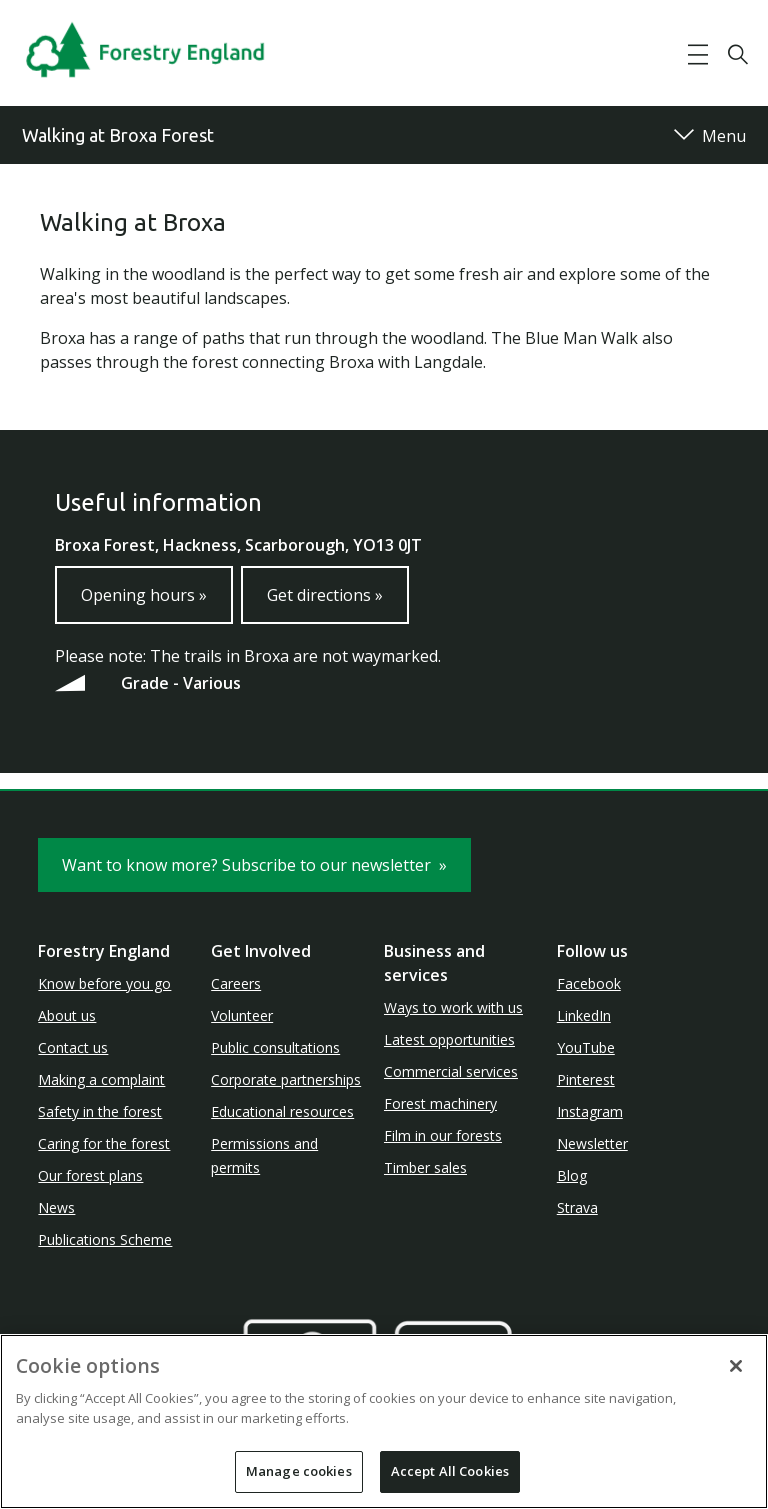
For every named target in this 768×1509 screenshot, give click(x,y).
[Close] (736, 1366)
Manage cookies (299, 1471)
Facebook (589, 983)
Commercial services (451, 1071)
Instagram (590, 1111)
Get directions (325, 595)
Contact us (73, 1047)
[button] (698, 55)
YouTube (586, 1047)
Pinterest (586, 1079)
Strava (577, 1207)
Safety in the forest (100, 1111)
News (56, 1207)
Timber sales (425, 1167)
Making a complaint (101, 1079)
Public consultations (275, 1047)
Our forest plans (90, 1175)
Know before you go (104, 983)
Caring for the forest (104, 1143)
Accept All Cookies (450, 1471)
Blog (572, 1175)
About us (67, 1015)
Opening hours (144, 595)
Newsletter (592, 1143)
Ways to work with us (453, 1007)
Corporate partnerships (286, 1079)
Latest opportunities (449, 1039)
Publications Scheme (105, 1239)
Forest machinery (440, 1103)
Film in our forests (443, 1135)
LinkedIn (584, 1015)
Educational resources (282, 1111)
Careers (236, 983)
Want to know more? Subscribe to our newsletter (254, 865)
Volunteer (242, 1015)
